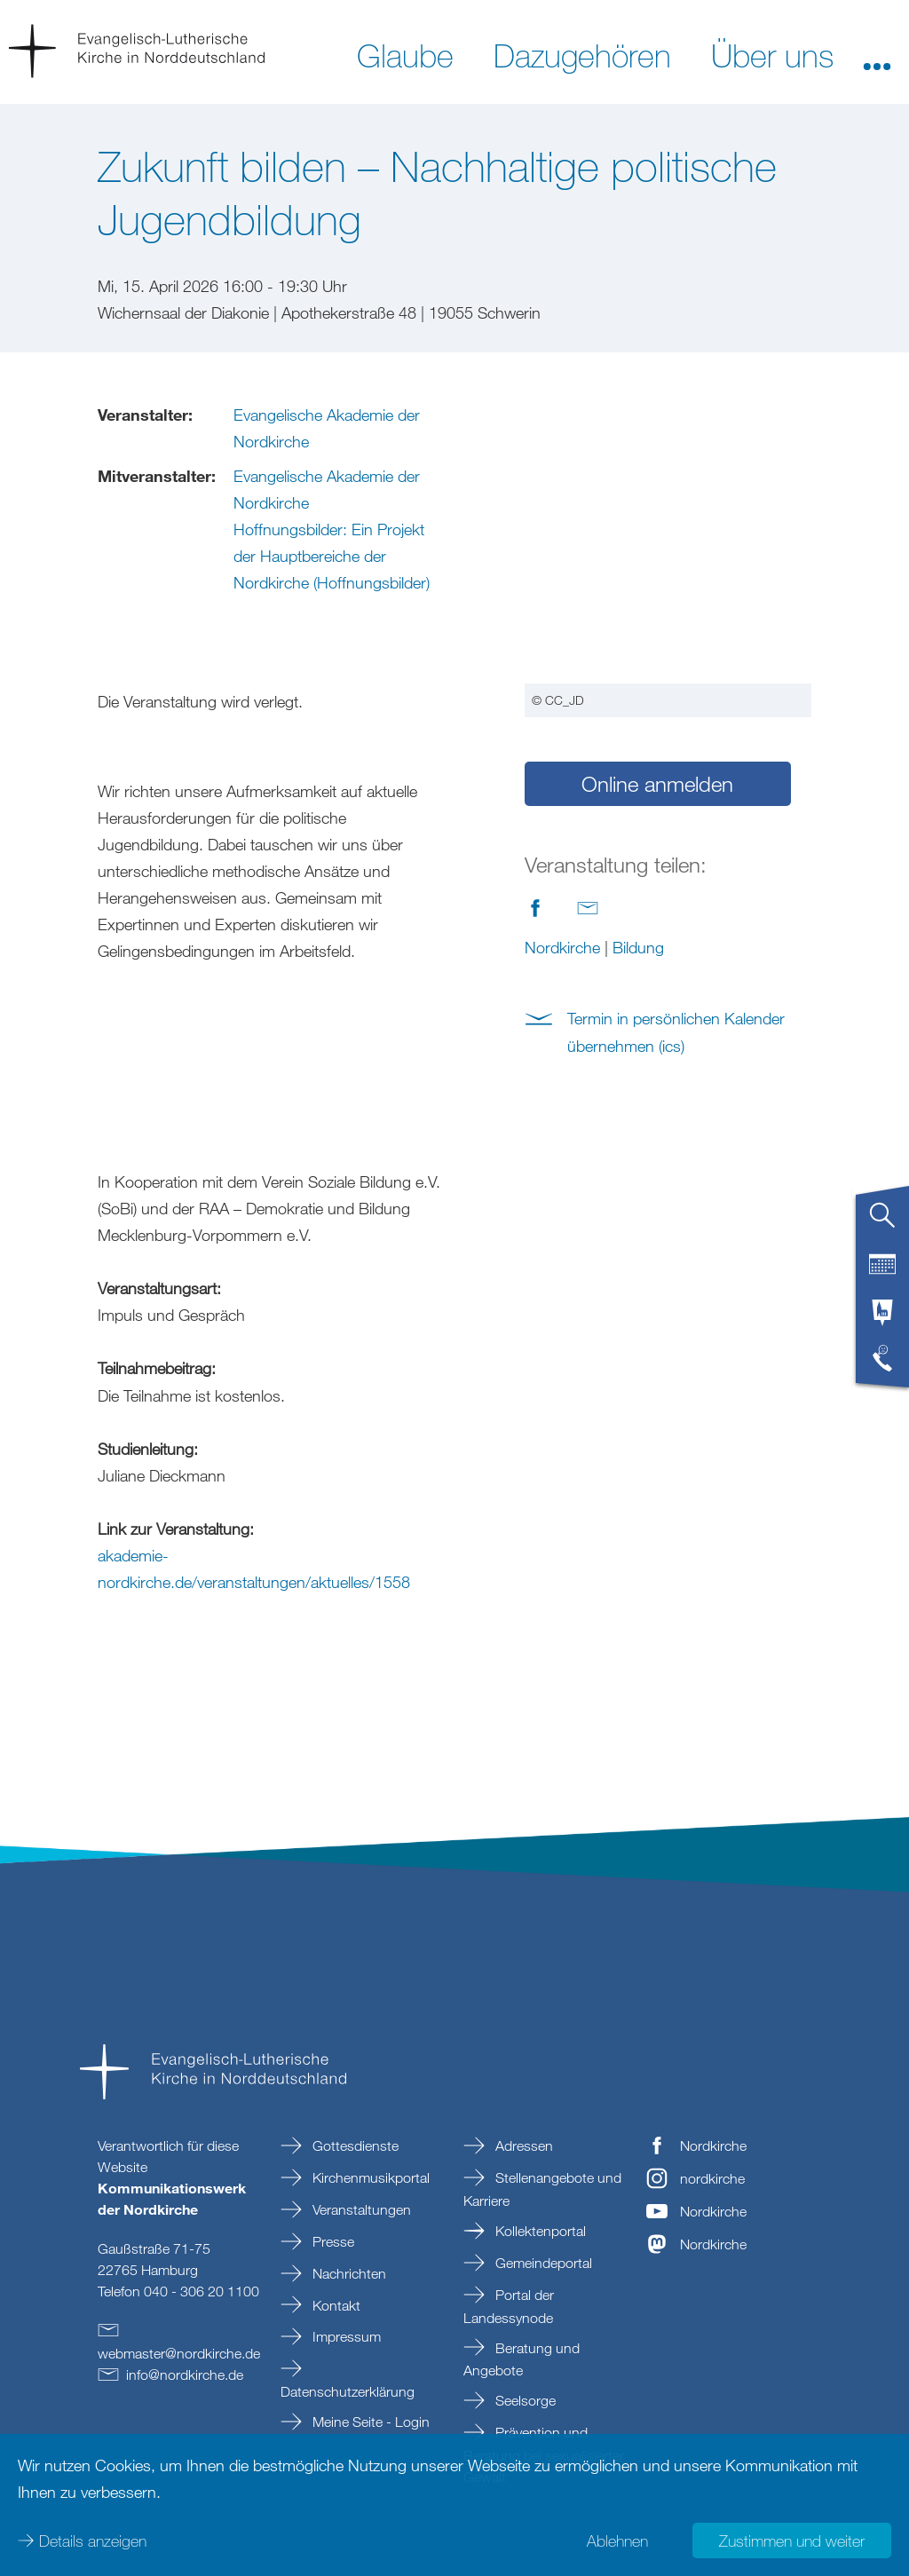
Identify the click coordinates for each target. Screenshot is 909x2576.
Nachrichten (347, 2273)
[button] (877, 54)
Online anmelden (657, 523)
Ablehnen (617, 2540)
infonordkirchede (184, 2374)
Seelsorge (524, 2400)
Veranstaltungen (360, 2209)
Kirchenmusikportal (369, 2177)
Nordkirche (562, 687)
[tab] (882, 1222)
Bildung (638, 687)
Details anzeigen (92, 2540)
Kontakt (334, 2305)
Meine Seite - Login (369, 2422)
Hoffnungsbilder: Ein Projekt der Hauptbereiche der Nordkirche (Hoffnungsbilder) (331, 555)
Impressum (345, 2336)
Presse (331, 2241)
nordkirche (712, 2178)
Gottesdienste (354, 2145)
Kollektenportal (539, 2231)
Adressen (522, 2145)
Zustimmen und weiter (792, 2540)
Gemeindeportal (542, 2263)
